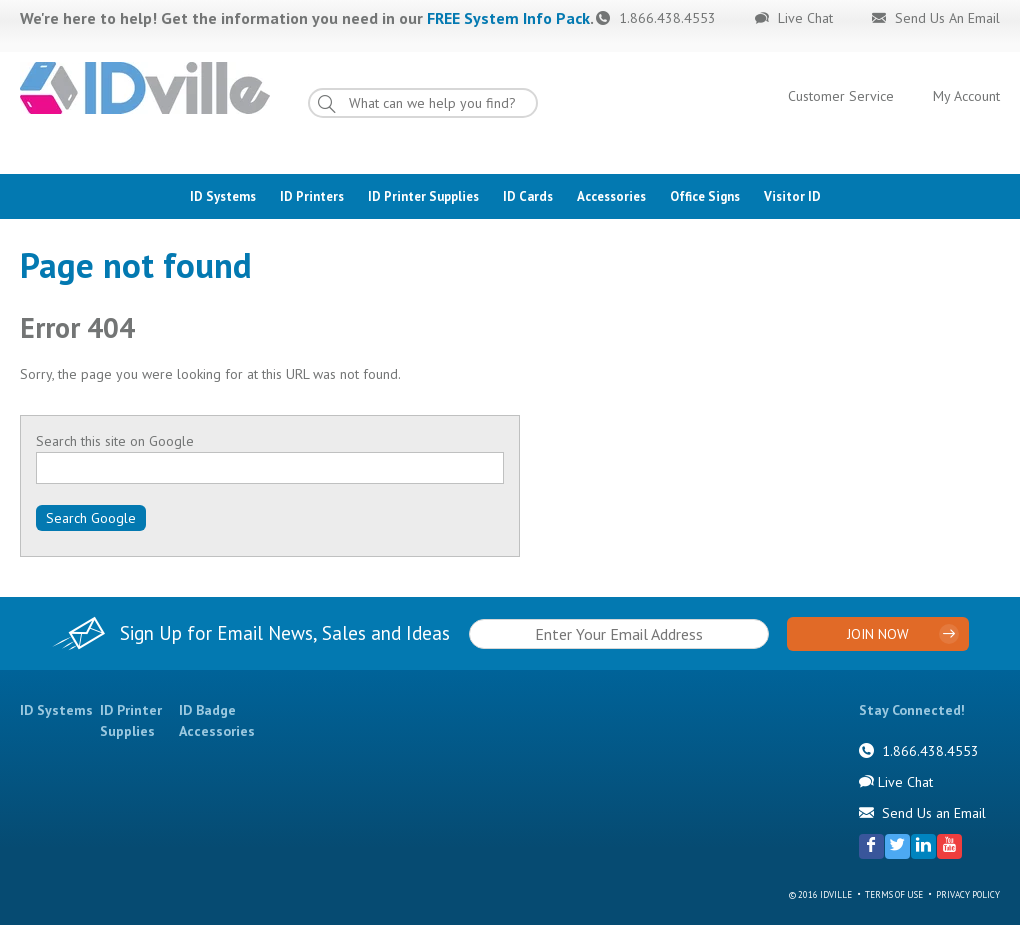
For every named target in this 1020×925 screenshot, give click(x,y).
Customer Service (841, 96)
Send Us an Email (934, 813)
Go (345, 107)
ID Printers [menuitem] (312, 196)
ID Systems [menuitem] (223, 196)
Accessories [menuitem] (611, 196)
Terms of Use (894, 894)
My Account (966, 96)
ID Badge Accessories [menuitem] (217, 720)
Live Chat (803, 18)
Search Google (91, 518)
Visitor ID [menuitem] (792, 196)
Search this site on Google (115, 441)
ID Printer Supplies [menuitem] (423, 196)
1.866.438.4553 (665, 18)
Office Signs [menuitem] (705, 196)
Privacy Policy (968, 894)
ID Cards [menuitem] (528, 196)
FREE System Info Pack (508, 18)
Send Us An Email (945, 18)
